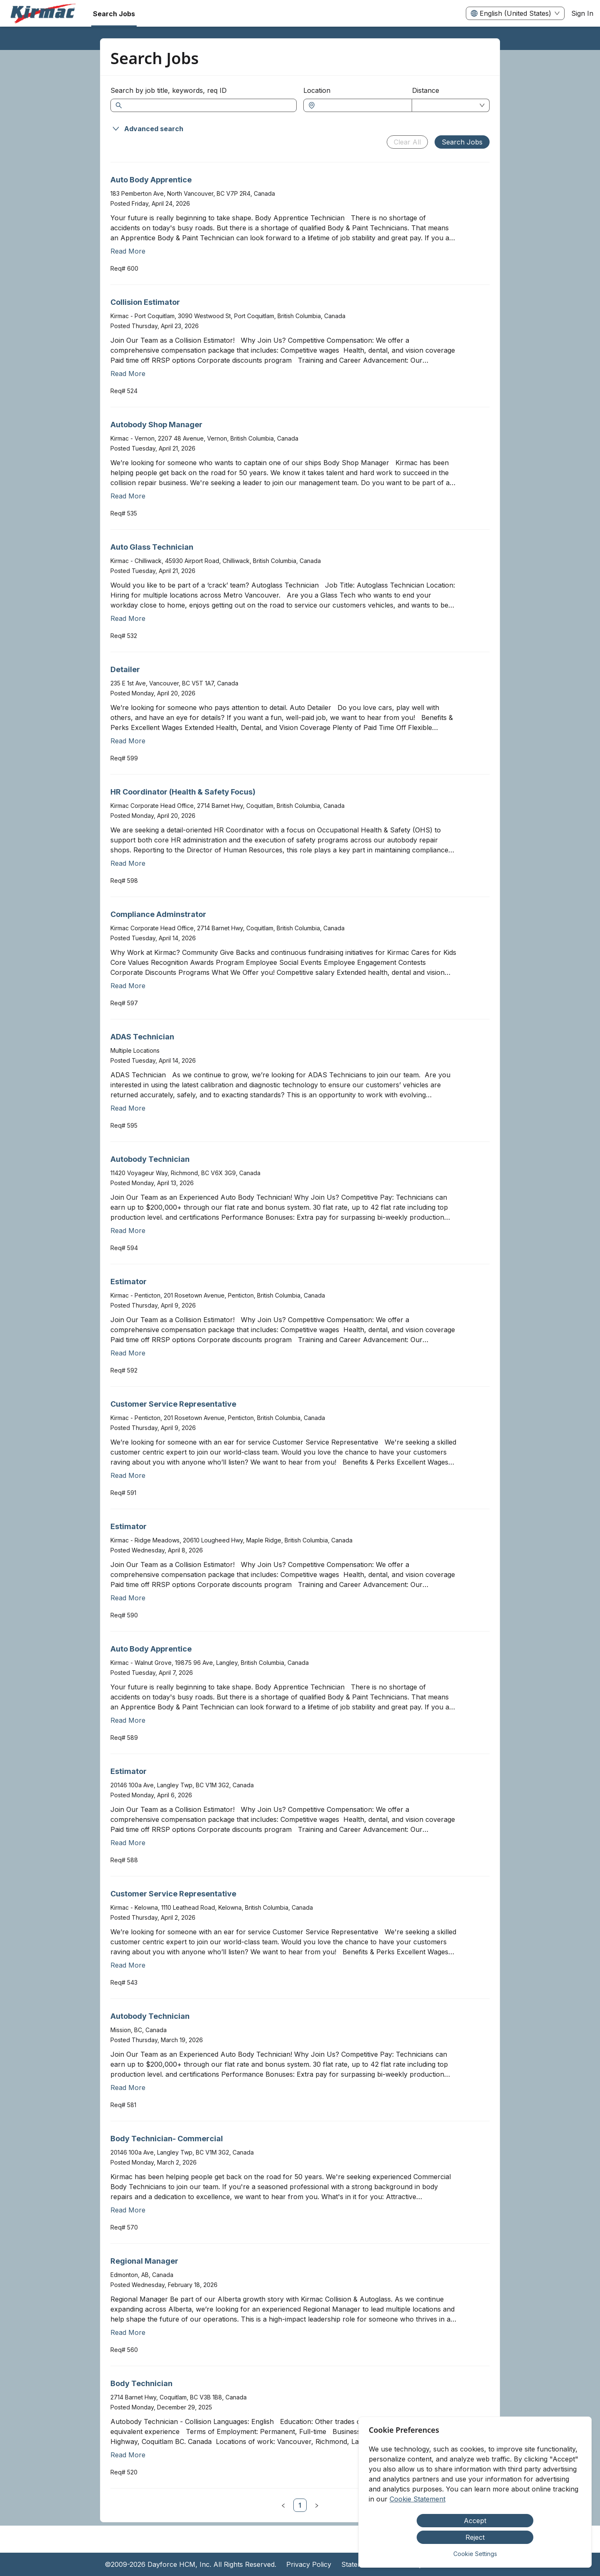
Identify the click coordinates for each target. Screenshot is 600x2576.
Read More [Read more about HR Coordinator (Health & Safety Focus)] (127, 863)
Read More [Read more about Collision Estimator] (127, 373)
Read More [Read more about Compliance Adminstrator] (127, 986)
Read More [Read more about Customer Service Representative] (127, 1475)
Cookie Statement (417, 2499)
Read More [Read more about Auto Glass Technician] (127, 618)
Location (316, 90)
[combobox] (362, 105)
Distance (425, 90)
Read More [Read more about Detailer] (127, 741)
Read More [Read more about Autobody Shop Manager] (127, 496)
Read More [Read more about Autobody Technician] (127, 1230)
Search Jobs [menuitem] (114, 14)
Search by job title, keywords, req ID (168, 90)
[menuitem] (43, 13)
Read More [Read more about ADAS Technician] (127, 1108)
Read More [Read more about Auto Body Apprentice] (127, 251)
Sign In (582, 13)
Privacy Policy (308, 2564)
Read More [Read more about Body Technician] (127, 2455)
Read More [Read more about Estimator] (127, 1353)
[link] (300, 2505)
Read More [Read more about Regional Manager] (127, 2332)
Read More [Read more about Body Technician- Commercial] (127, 2210)
